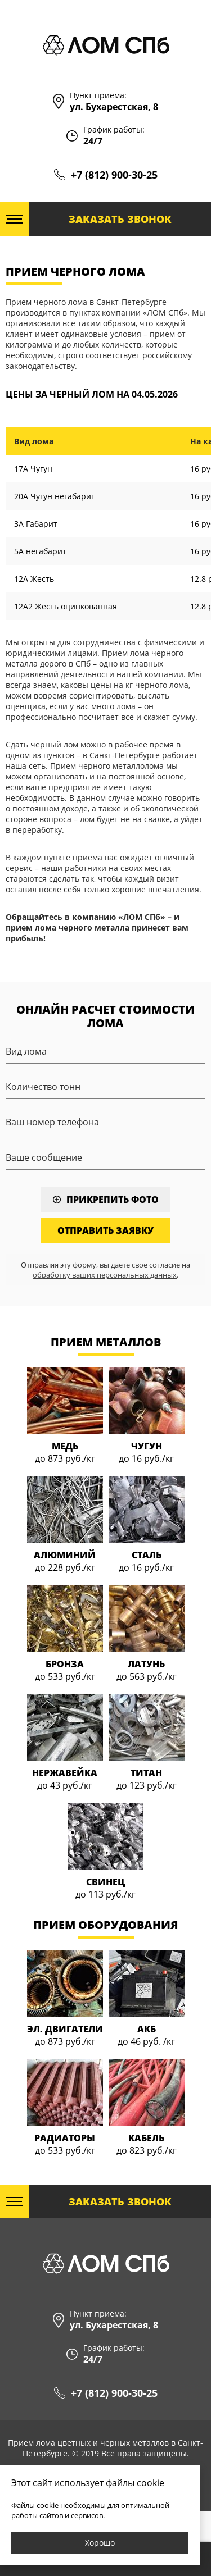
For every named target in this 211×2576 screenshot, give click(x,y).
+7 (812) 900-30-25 (114, 174)
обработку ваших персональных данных (105, 1275)
